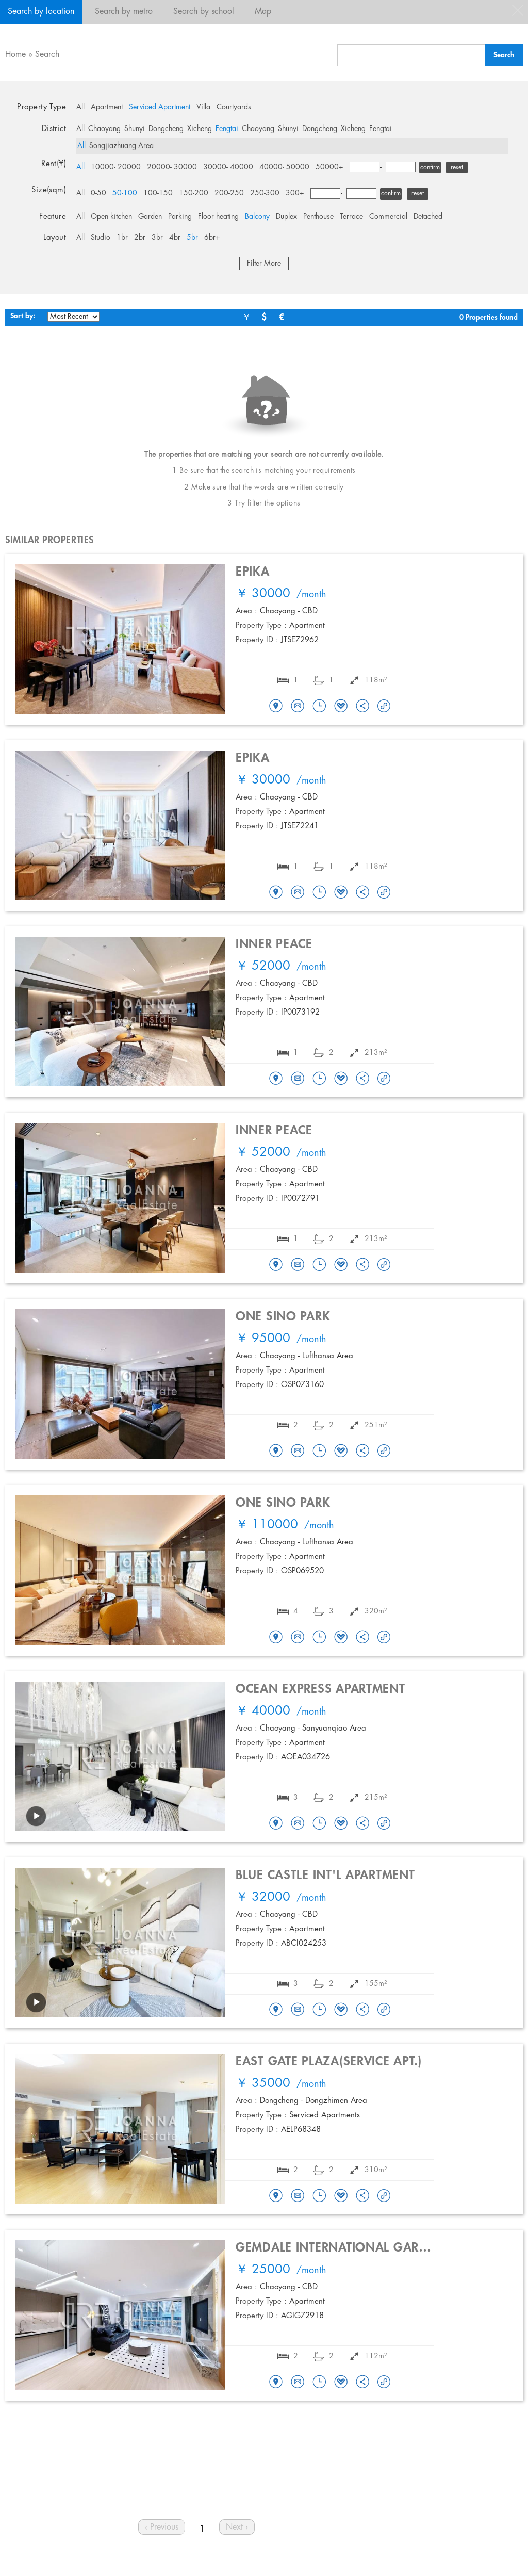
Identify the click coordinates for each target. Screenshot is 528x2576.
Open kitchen (111, 217)
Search (47, 54)
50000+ (329, 167)
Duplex (286, 217)
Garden (150, 217)
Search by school (203, 11)
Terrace (351, 217)
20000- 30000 (172, 167)
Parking (180, 217)
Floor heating (218, 217)
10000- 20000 (116, 167)
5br (192, 238)
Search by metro (124, 11)
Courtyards (234, 107)
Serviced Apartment (159, 107)
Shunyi (134, 129)
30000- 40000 (228, 167)
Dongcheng (166, 129)
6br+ (212, 238)
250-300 (264, 193)
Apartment (107, 107)
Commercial (388, 217)
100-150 (158, 193)
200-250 (229, 193)
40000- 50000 (284, 167)
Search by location (41, 11)
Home (15, 54)
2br (139, 238)
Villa (203, 107)
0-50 (98, 193)
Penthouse (318, 217)
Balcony (257, 217)
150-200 (193, 193)
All (80, 107)
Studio (100, 238)
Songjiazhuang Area (121, 146)
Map (263, 11)
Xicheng (199, 129)
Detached (428, 217)
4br (174, 238)
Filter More (264, 263)
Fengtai (227, 129)
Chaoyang (104, 129)
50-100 (124, 193)
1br (122, 238)
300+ (295, 193)
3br (157, 238)
